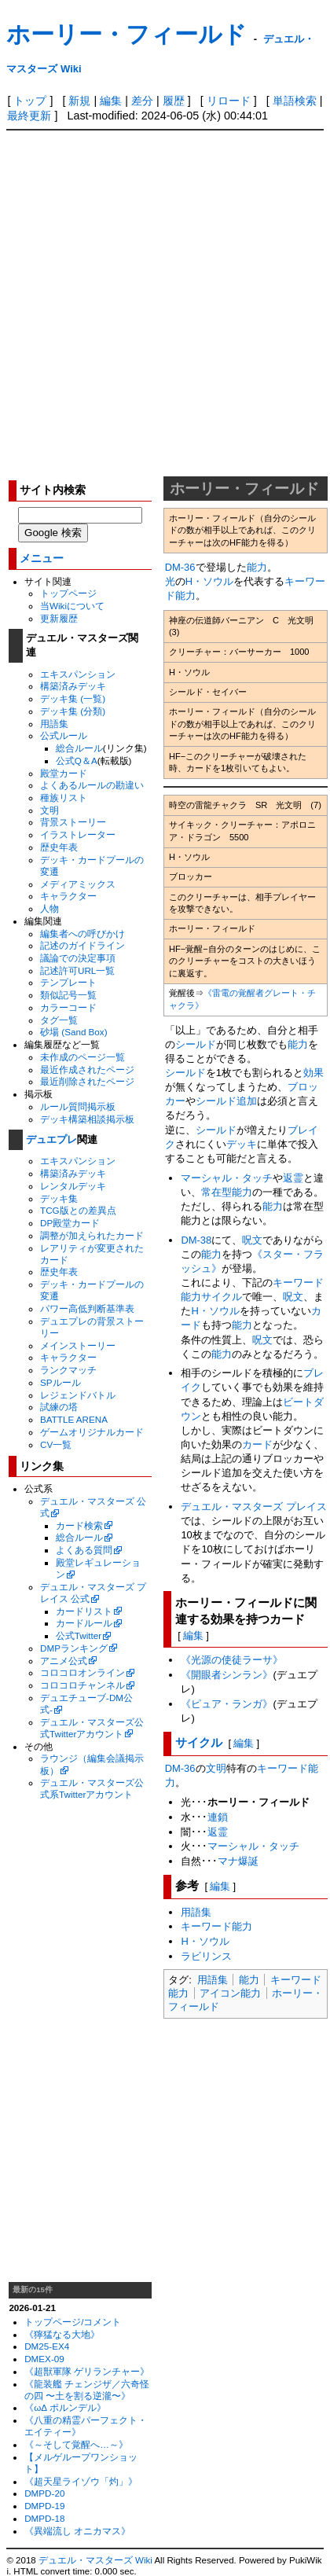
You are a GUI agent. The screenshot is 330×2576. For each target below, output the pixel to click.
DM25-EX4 (46, 2346)
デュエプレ (51, 1139)
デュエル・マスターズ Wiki (95, 2560)
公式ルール (63, 735)
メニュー (42, 558)
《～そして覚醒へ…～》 (76, 2444)
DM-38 (196, 1240)
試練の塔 (59, 1407)
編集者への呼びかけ (82, 933)
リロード (229, 100)
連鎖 (217, 1817)
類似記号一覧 (68, 995)
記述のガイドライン (82, 945)
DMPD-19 (44, 2506)
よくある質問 (84, 1550)
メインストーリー (78, 1345)
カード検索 (79, 1525)
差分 (142, 100)
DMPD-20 (44, 2493)
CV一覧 (56, 1444)
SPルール (60, 1382)
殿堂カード (63, 773)
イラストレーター (78, 834)
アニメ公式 (63, 1660)
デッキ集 (59, 1198)
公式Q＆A (76, 760)
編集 (111, 100)
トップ (29, 100)
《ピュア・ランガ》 (227, 1704)
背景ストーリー (73, 822)
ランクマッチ (68, 1370)
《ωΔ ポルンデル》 (64, 2407)
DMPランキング (74, 1648)
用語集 (54, 723)
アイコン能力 (230, 1993)
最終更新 (29, 115)
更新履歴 (59, 618)
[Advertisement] (164, 302)
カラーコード (68, 1007)
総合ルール (79, 748)
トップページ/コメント (72, 2322)
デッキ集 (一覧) (72, 698)
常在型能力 (226, 1192)
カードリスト (84, 1611)
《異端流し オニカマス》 (77, 2531)
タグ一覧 (59, 1020)
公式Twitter (78, 1635)
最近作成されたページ (87, 1069)
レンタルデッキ (73, 1186)
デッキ (241, 1144)
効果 (313, 1073)
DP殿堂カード (70, 1223)
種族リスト (63, 797)
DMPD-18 (44, 2518)
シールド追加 (226, 1101)
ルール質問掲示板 (78, 1106)
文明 (49, 810)
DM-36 (180, 567)
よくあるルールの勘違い (92, 785)
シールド (195, 1044)
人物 (49, 908)
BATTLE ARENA (74, 1419)
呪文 (252, 1240)
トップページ (68, 593)
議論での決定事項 (78, 958)
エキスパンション (78, 674)
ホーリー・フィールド (126, 34)
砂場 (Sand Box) (74, 1032)
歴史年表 (59, 847)
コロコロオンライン (82, 1672)
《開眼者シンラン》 (227, 1675)
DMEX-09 (44, 2359)
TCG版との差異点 (78, 1210)
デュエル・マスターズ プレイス (254, 1506)
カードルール (84, 1623)
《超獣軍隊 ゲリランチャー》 (86, 2371)
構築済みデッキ (73, 686)
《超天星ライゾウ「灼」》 (81, 2481)
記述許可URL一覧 (77, 970)
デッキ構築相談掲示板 (87, 1119)
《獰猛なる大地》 (62, 2334)
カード (257, 1444)
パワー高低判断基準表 (87, 1308)
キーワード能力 (216, 1926)
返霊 (293, 1178)
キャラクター (68, 896)
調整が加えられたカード (92, 1235)
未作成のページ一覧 (82, 1057)
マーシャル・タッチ (227, 1178)
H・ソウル (209, 581)
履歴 (174, 100)
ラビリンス (206, 1956)
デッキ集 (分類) (72, 711)
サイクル (221, 1297)
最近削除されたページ (87, 1081)
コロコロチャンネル (82, 1685)
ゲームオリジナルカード (92, 1432)
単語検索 (295, 100)
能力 (257, 567)
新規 (79, 100)
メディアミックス (78, 884)
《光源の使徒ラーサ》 (232, 1660)
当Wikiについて (72, 606)
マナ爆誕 (238, 1861)
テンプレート (68, 982)
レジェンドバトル (78, 1395)
